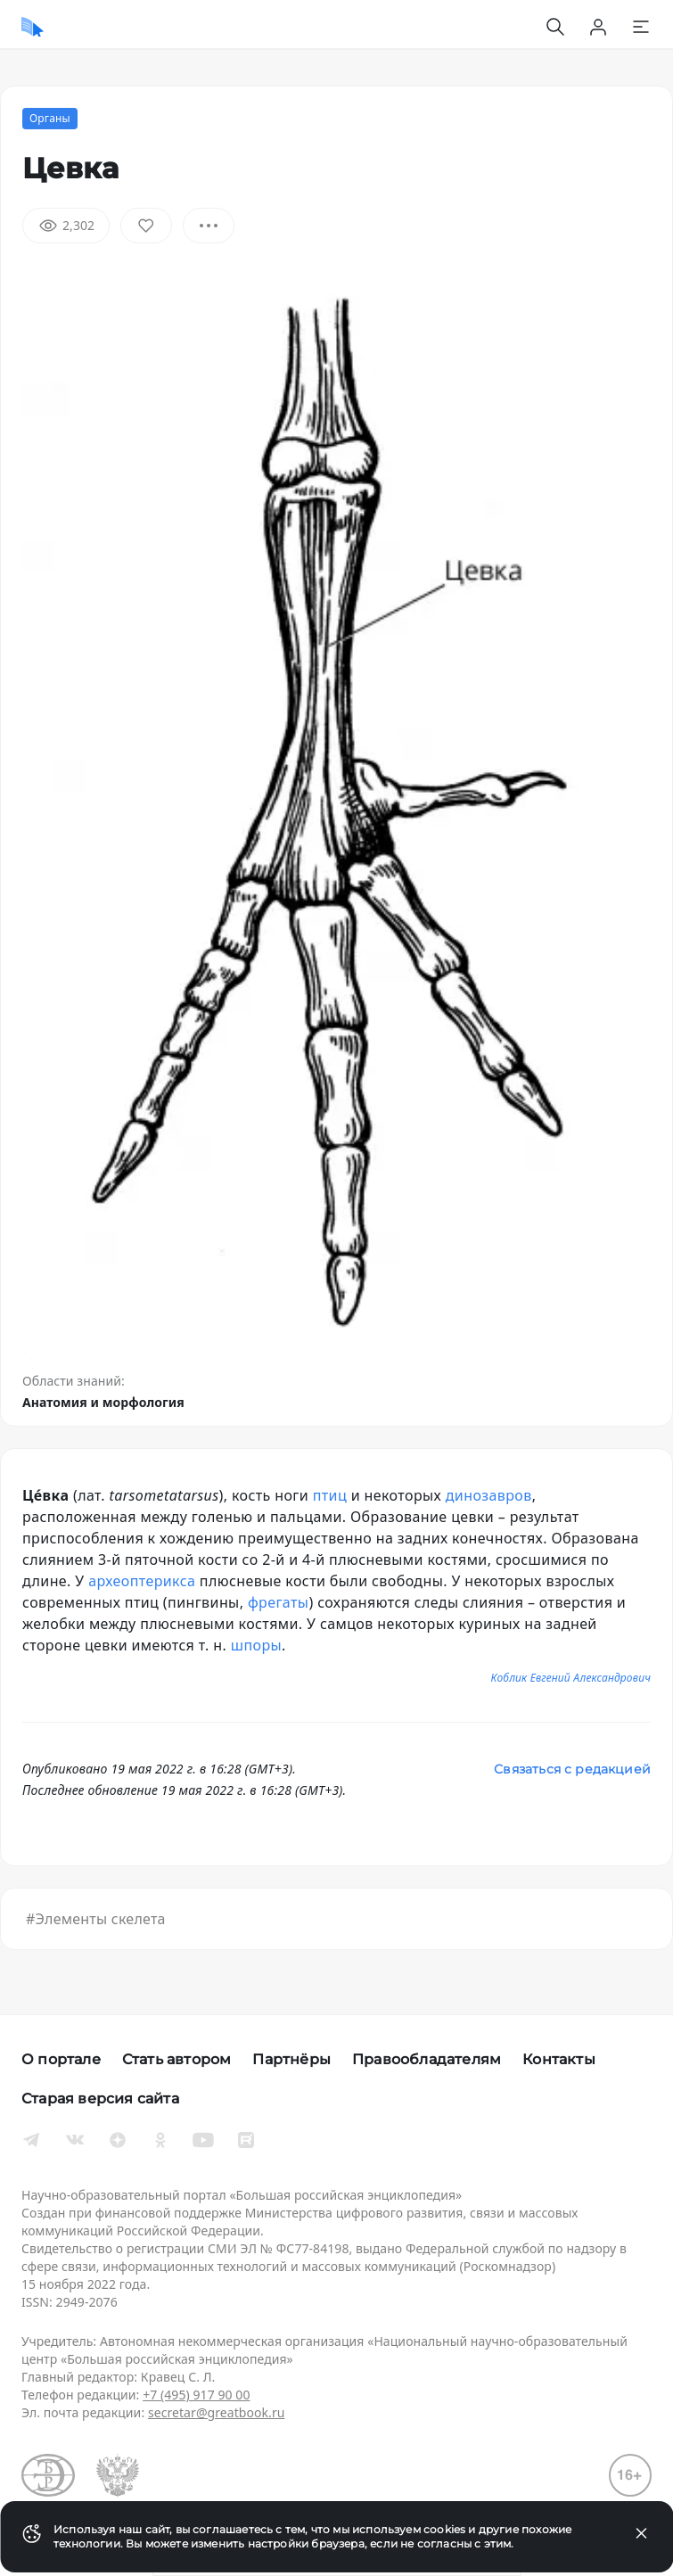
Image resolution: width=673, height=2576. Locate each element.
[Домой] (32, 27)
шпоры (256, 1645)
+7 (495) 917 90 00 (196, 2394)
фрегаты (278, 1602)
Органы (49, 118)
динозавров (489, 1495)
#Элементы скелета (96, 1919)
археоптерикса (141, 1581)
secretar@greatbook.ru (216, 2412)
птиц (330, 1495)
